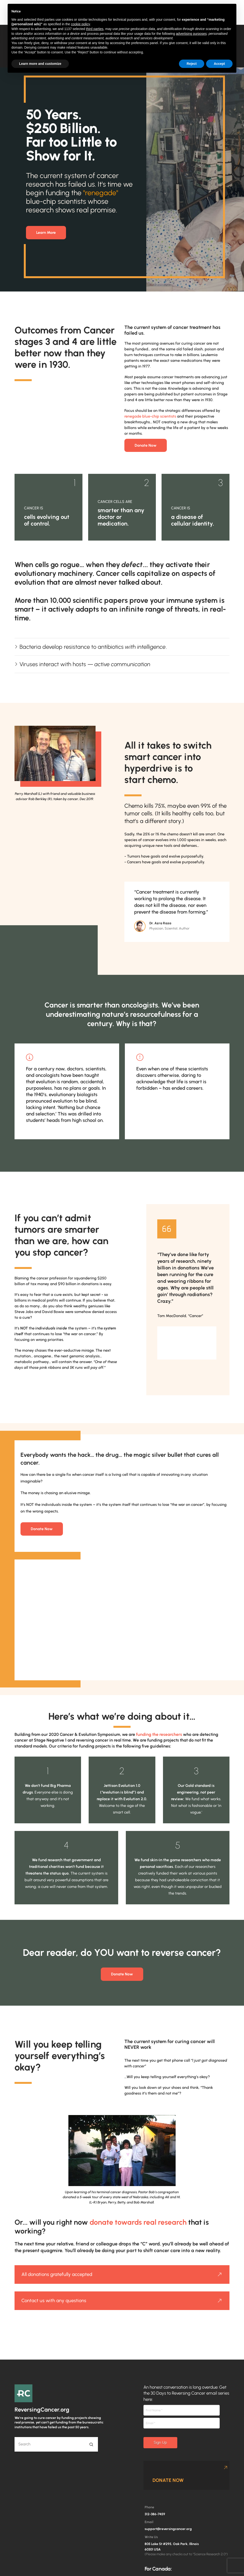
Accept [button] (219, 64)
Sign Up (160, 2442)
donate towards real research (138, 2222)
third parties (94, 29)
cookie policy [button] (80, 24)
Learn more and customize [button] (40, 64)
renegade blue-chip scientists (150, 416)
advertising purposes (191, 34)
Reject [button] (192, 64)
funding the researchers (159, 1734)
